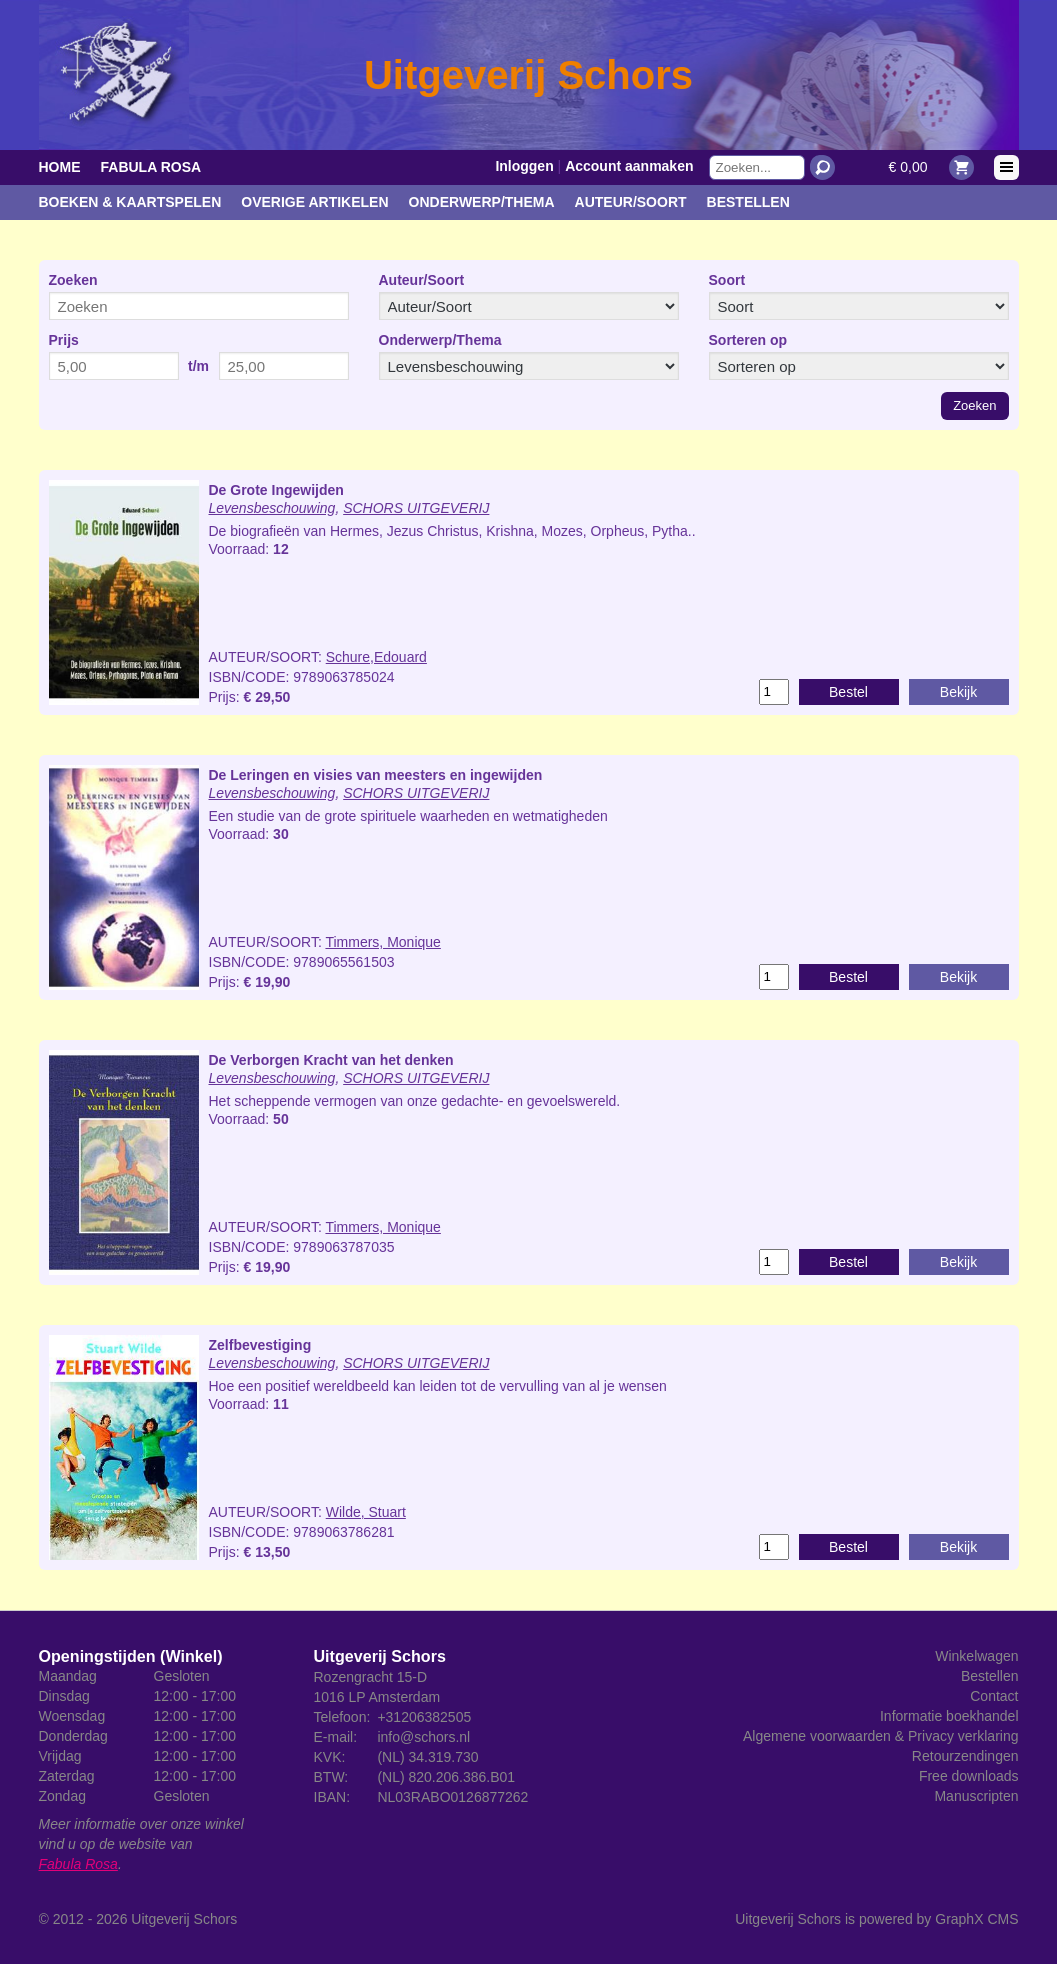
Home (60, 167)
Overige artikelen (314, 202)
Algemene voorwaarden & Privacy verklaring (880, 1736)
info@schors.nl (423, 1737)
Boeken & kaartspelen (130, 202)
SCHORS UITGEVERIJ (416, 508)
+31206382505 (424, 1717)
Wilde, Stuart (366, 1512)
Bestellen (748, 202)
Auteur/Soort (631, 202)
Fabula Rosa (151, 167)
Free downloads (969, 1776)
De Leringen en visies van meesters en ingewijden (376, 775)
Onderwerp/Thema (482, 202)
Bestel (848, 692)
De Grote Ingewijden (276, 490)
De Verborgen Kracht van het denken (331, 1060)
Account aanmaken (629, 166)
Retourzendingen (965, 1756)
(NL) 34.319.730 (427, 1757)
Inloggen (524, 166)
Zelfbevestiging (260, 1345)
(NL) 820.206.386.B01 (446, 1777)
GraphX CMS (976, 1919)
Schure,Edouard (376, 657)
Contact (994, 1696)
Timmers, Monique (382, 942)
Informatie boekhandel (949, 1716)
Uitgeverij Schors (184, 1919)
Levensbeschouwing (272, 508)
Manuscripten (976, 1796)
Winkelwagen (976, 1656)
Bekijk (958, 692)
